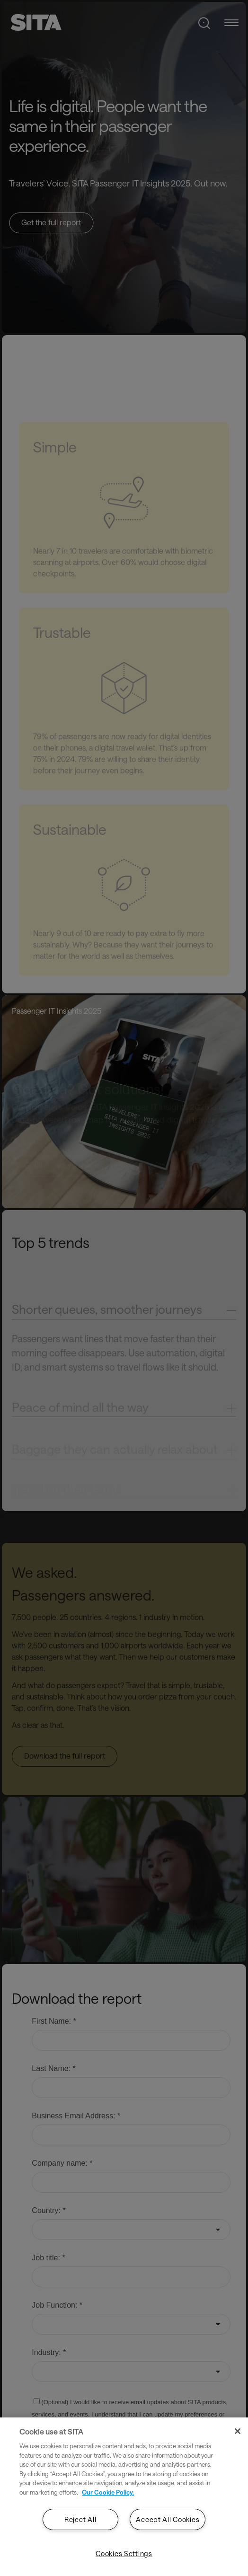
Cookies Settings (124, 2553)
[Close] (237, 2431)
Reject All (80, 2519)
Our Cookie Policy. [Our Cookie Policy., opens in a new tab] (108, 2492)
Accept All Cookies (167, 2519)
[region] (124, 2496)
